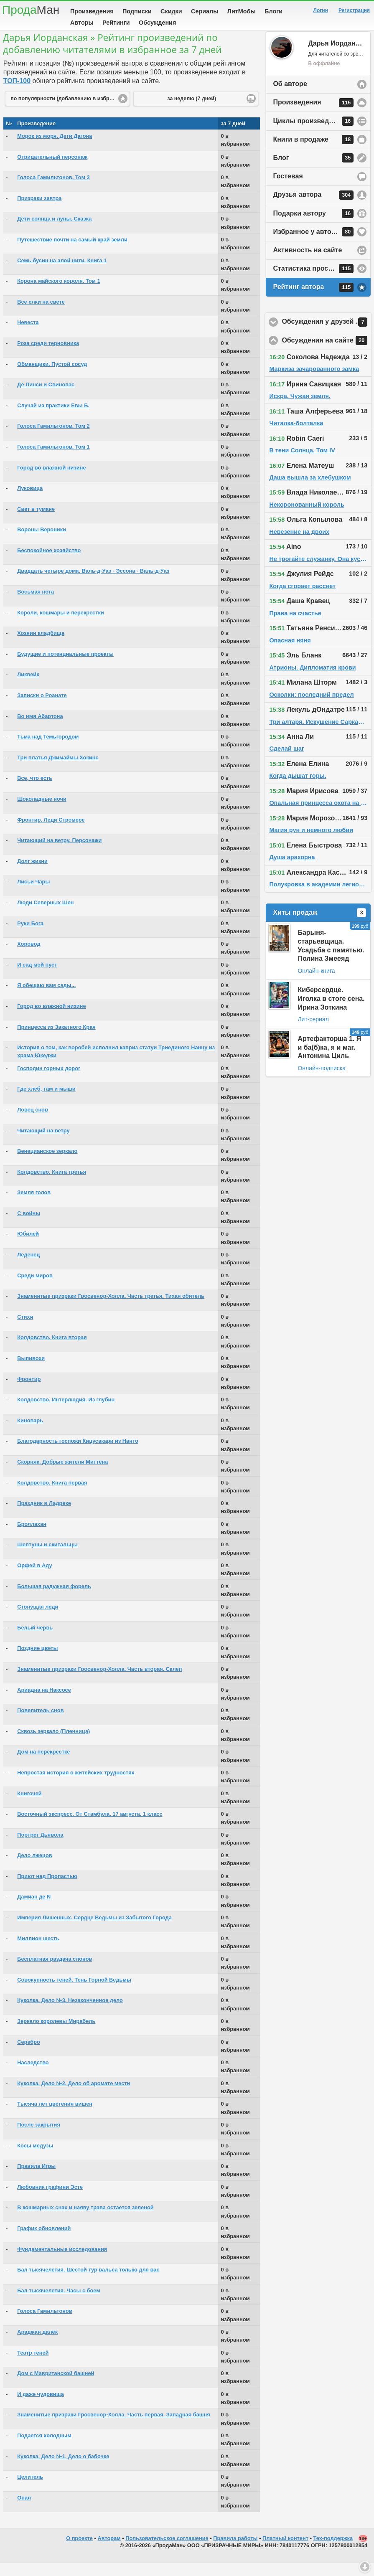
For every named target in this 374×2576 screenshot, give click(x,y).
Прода (30, 9)
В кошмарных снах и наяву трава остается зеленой (85, 2220)
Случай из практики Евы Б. (53, 418)
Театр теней (32, 2366)
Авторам (109, 2551)
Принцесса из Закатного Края (56, 1040)
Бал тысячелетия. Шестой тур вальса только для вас (88, 2282)
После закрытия (38, 2137)
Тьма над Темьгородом (48, 749)
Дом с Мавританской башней (55, 2386)
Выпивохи (31, 1371)
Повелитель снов (40, 1723)
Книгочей (29, 1806)
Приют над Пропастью (47, 1889)
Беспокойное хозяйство (49, 563)
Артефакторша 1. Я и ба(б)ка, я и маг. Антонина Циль (329, 1060)
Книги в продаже (313, 152)
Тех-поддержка (333, 2551)
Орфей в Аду (34, 1578)
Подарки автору (313, 226)
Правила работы (235, 2551)
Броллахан (31, 1537)
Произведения (92, 11)
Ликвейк (28, 687)
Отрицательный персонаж (52, 170)
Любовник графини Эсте (50, 2200)
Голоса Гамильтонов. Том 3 (53, 190)
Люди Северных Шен (45, 915)
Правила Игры (36, 2179)
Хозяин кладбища (40, 646)
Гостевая (288, 189)
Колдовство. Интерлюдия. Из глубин (65, 1412)
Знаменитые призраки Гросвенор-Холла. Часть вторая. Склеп (99, 1682)
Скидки (171, 11)
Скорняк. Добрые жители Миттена (62, 1475)
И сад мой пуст (37, 978)
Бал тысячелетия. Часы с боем (58, 2303)
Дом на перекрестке (43, 1764)
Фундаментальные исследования (62, 2262)
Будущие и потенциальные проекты (65, 667)
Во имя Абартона (40, 729)
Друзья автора (313, 208)
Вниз (365, 2567)
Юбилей (28, 1247)
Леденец (28, 1267)
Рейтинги (116, 22)
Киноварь (30, 1433)
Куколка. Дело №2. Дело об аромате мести (73, 2096)
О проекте (79, 2551)
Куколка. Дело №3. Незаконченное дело (70, 2013)
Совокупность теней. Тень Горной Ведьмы (74, 1993)
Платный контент (285, 2551)
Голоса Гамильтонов (44, 2324)
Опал (24, 2510)
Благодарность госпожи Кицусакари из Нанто (77, 1454)
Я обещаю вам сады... (46, 998)
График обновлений (44, 2241)
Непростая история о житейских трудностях (76, 1785)
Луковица (30, 501)
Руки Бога (30, 936)
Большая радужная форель (54, 1599)
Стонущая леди (37, 1620)
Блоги (273, 11)
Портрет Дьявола (40, 1848)
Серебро (28, 2055)
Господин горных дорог (48, 1081)
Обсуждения (157, 22)
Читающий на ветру (43, 1143)
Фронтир (29, 1392)
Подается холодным (44, 2448)
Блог (313, 170)
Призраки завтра (39, 211)
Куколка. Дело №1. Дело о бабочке (63, 2469)
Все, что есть (34, 791)
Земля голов (34, 1205)
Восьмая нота (35, 604)
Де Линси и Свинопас (45, 397)
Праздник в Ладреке (44, 1516)
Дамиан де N (34, 1909)
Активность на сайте (307, 262)
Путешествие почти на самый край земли (72, 252)
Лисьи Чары (33, 894)
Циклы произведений (313, 134)
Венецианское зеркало (47, 1164)
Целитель (30, 2490)
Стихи (25, 1330)
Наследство (32, 2075)
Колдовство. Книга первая (52, 1495)
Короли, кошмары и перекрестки (60, 625)
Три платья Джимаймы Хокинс (57, 770)
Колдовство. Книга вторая (52, 1350)
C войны (28, 1226)
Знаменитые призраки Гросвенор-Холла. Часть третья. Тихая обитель (110, 1309)
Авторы (82, 22)
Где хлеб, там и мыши (46, 1102)
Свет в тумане (36, 522)
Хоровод (28, 957)
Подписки (137, 11)
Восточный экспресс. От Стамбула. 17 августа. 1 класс (89, 1827)
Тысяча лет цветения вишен (54, 2117)
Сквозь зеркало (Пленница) (53, 1744)
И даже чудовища (40, 2407)
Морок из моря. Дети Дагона (54, 149)
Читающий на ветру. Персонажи (59, 853)
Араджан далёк (37, 2345)
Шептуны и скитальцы (47, 1557)
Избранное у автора (313, 244)
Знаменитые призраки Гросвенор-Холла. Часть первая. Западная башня (113, 2427)
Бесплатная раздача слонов (54, 1972)
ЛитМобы (241, 11)
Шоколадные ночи (41, 812)
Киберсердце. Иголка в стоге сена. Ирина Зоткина (331, 1011)
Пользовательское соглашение (166, 2551)
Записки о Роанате (41, 708)
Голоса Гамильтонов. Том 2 (53, 439)
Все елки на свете (41, 315)
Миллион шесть (38, 1951)
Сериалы (204, 11)
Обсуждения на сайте (327, 353)
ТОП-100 (17, 93)
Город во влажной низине (51, 480)
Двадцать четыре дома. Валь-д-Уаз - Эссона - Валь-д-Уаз (93, 584)
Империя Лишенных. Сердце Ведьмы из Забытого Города (94, 1930)
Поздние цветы (37, 1661)
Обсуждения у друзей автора (327, 335)
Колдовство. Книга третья (51, 1185)
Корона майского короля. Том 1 (58, 294)
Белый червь (35, 1640)
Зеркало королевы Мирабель (56, 2034)
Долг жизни (32, 874)
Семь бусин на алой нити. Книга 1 (62, 273)
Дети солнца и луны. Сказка (54, 231)
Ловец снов (32, 1122)
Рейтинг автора (313, 300)
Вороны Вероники (41, 542)
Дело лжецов (34, 1868)
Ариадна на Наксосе (44, 1703)
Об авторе (290, 96)
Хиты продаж (319, 925)
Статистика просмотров (313, 281)
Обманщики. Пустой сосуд (52, 377)
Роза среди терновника (48, 356)
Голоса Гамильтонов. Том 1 (53, 460)
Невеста (28, 335)
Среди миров (35, 1288)
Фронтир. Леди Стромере (50, 833)
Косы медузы (35, 2158)
